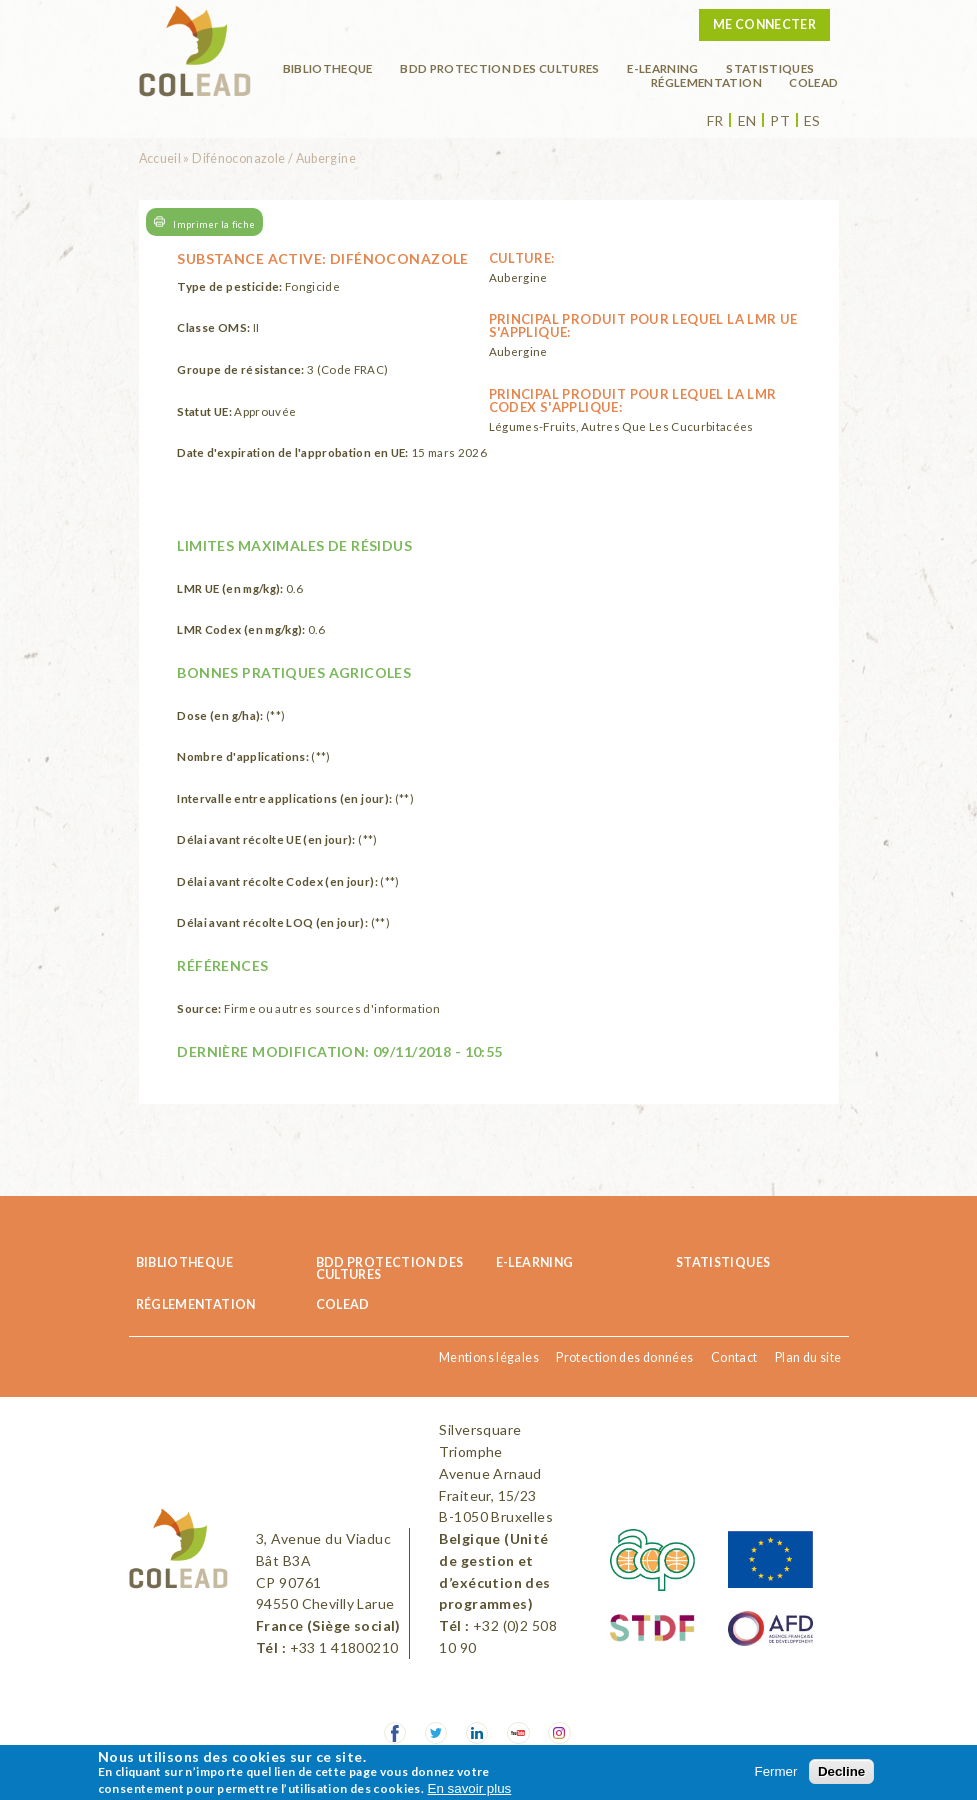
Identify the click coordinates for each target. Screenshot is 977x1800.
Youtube (518, 1733)
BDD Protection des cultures (499, 68)
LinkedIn (477, 1733)
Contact (734, 1357)
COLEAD (813, 82)
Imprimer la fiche (214, 223)
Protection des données (624, 1357)
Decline (841, 1771)
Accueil (160, 158)
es (812, 121)
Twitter (436, 1733)
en (747, 121)
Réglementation (706, 82)
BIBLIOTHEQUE (328, 68)
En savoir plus (470, 1788)
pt (780, 121)
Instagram (559, 1733)
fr (715, 121)
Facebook (395, 1733)
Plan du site (808, 1357)
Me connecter (764, 24)
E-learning (663, 68)
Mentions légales (489, 1357)
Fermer (776, 1771)
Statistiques (770, 68)
